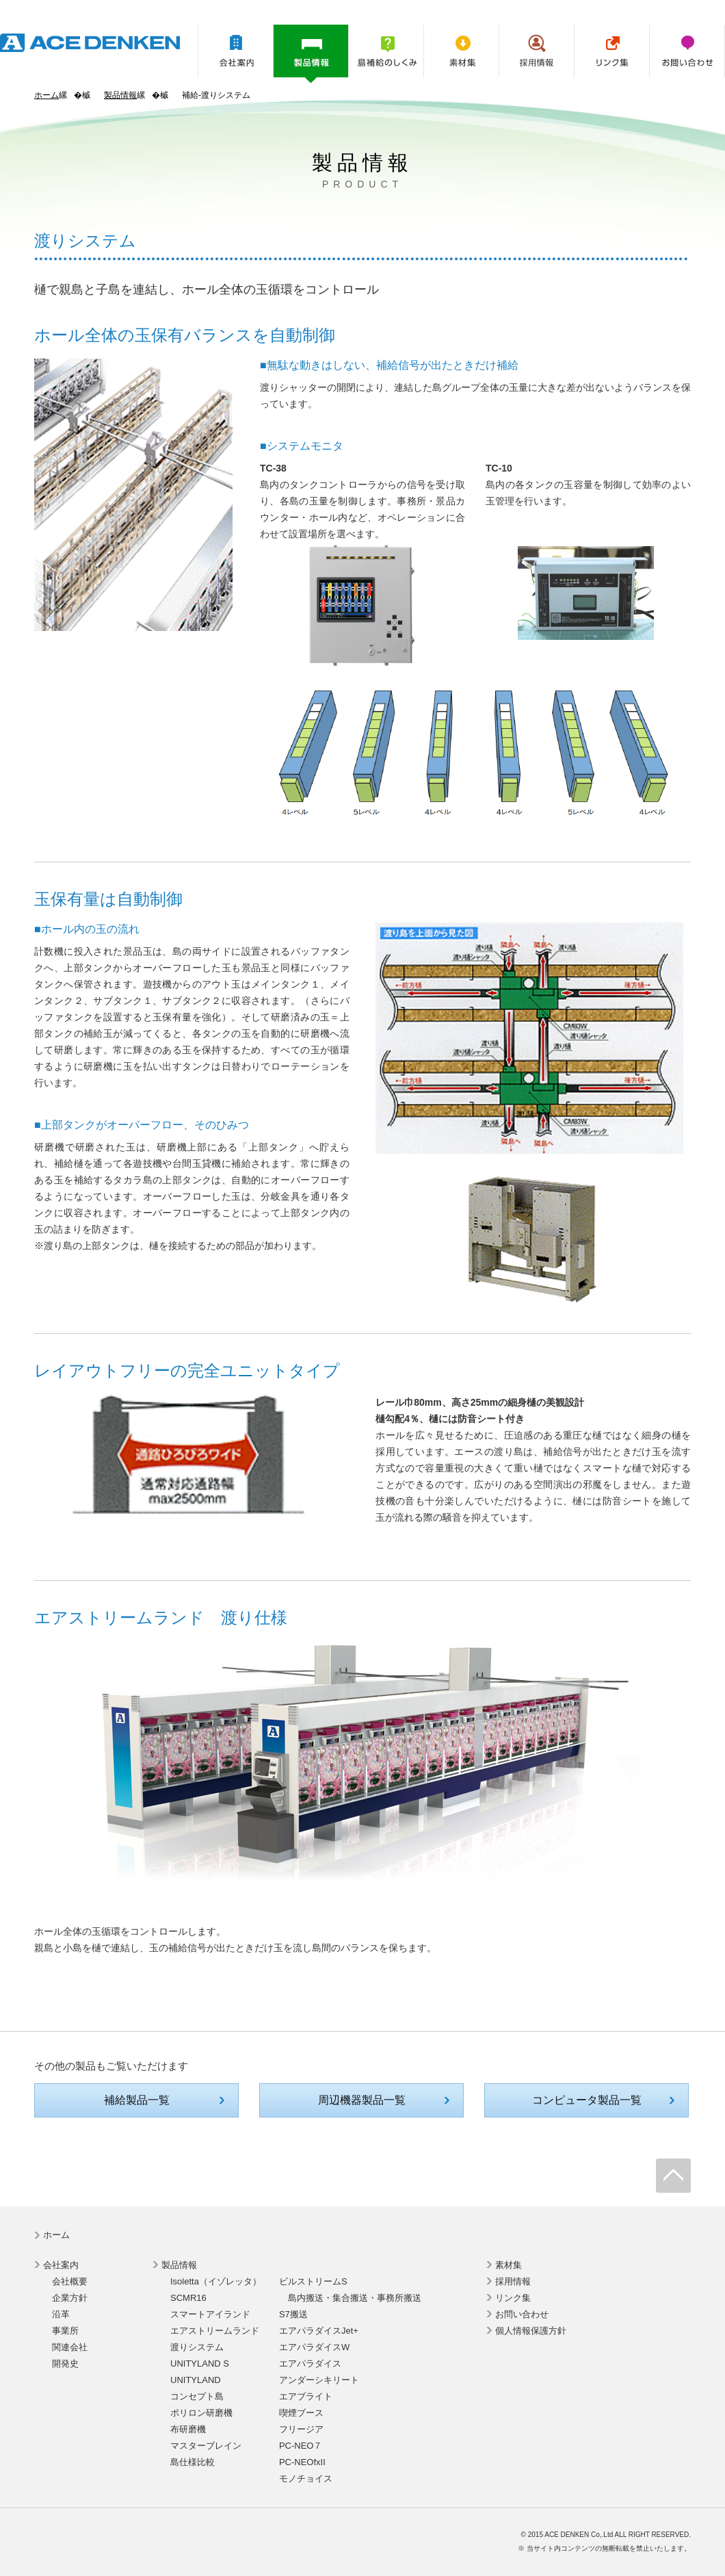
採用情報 (536, 51)
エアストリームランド (214, 2331)
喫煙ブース (301, 2413)
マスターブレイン (205, 2445)
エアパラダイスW (314, 2347)
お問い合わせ (687, 51)
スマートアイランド (210, 2314)
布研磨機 (188, 2429)
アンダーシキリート (319, 2380)
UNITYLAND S (199, 2363)
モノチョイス (305, 2478)
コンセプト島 (197, 2396)
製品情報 (311, 54)
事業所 (65, 2331)
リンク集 (612, 51)
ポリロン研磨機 (201, 2413)
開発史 (65, 2363)
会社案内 (235, 51)
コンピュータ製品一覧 (587, 2100)
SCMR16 (188, 2298)
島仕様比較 (192, 2462)
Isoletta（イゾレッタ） (215, 2281)
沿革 (61, 2314)
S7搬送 (293, 2314)
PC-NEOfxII (302, 2462)
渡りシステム (197, 2347)
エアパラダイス (310, 2363)
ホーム (46, 95)
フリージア (301, 2429)
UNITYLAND (195, 2380)
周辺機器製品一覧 (362, 2100)
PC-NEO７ (301, 2445)
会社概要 (70, 2281)
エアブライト (305, 2396)
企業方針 (70, 2298)
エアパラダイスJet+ (318, 2331)
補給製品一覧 (137, 2100)
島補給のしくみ (386, 51)
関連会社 (70, 2347)
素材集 (461, 51)
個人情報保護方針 (530, 2331)
